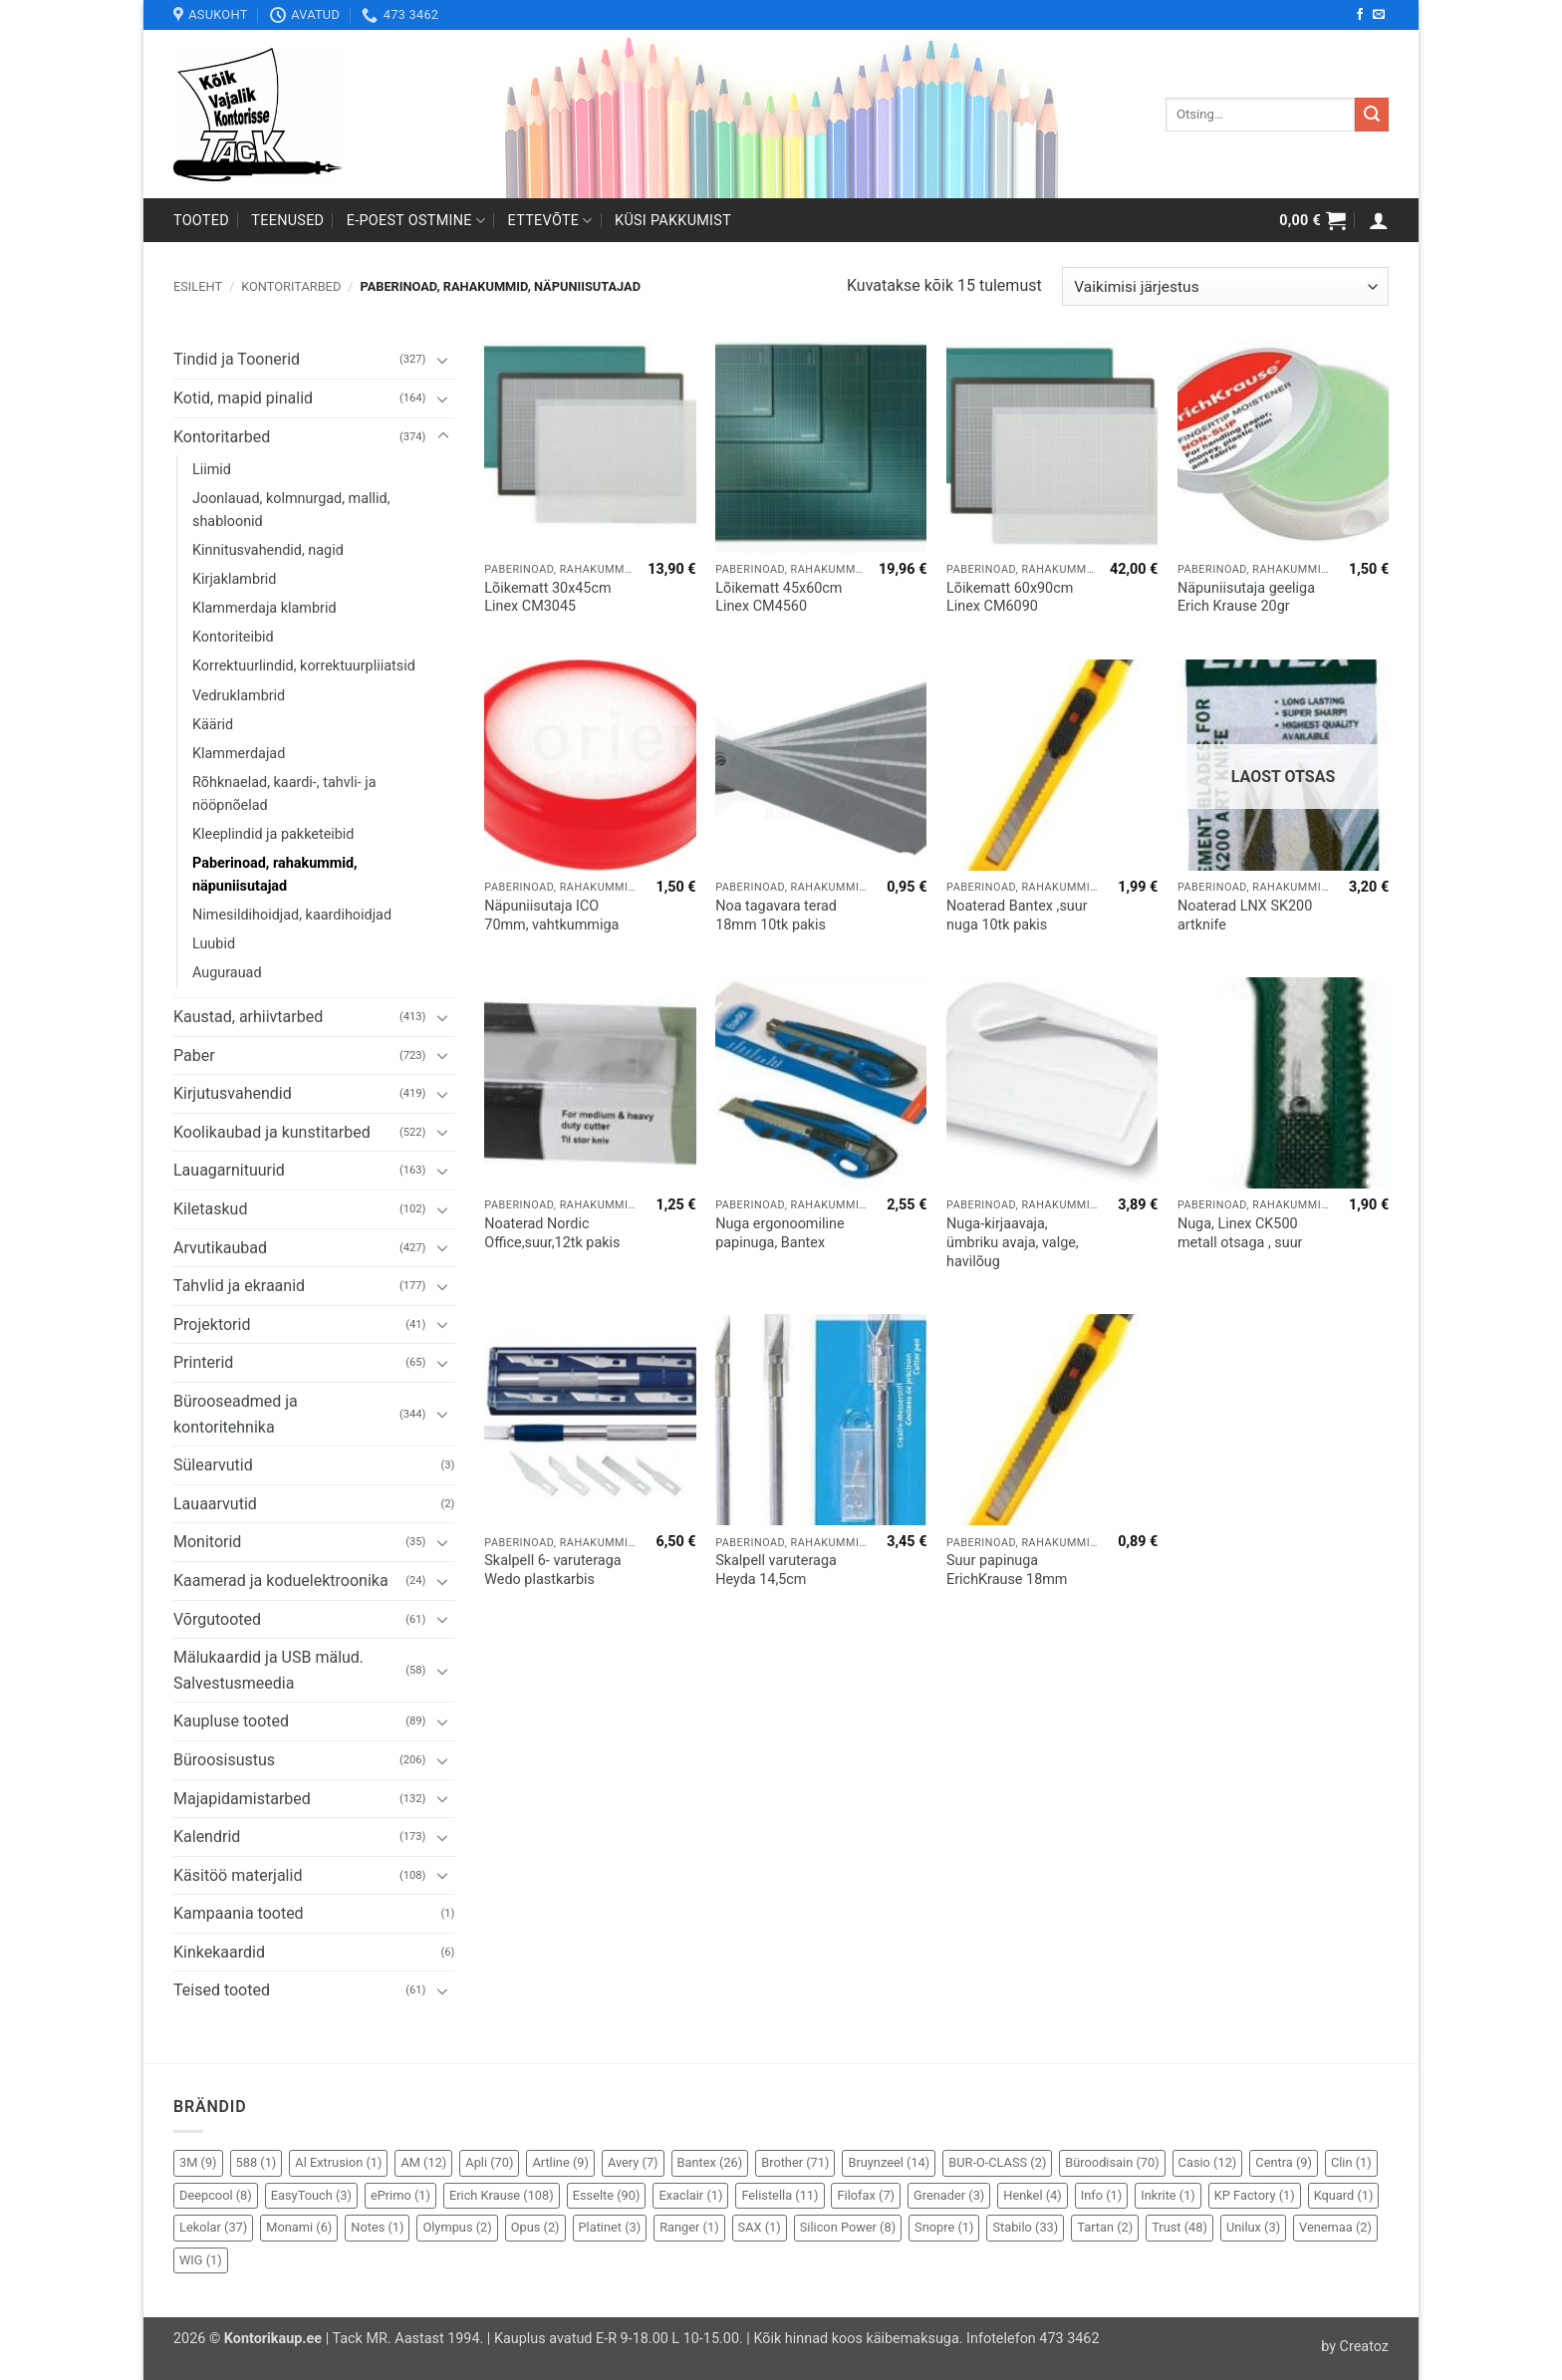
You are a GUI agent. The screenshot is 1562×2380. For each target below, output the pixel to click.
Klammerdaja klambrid (264, 608)
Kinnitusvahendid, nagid (268, 550)
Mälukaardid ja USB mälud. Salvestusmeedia (268, 1670)
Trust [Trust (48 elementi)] (1179, 2227)
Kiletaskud (210, 1208)
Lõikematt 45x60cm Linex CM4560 (778, 598)
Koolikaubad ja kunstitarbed (272, 1132)
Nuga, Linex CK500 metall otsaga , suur (1240, 1233)
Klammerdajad (238, 753)
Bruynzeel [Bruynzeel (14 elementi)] (888, 2162)
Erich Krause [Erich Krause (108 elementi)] (501, 2195)
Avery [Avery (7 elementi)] (633, 2162)
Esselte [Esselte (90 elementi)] (607, 2195)
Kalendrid (206, 1836)
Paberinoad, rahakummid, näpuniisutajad (275, 875)
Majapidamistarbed (242, 1798)
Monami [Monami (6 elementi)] (299, 2227)
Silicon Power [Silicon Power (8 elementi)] (848, 2227)
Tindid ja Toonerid (236, 359)
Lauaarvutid (215, 1503)
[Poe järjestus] (1225, 286)
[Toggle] (443, 360)
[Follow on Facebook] (1360, 15)
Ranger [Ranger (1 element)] (688, 2227)
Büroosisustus (224, 1759)
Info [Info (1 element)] (1102, 2195)
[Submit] (1372, 115)
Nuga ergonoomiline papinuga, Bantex (779, 1233)
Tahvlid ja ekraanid (239, 1285)
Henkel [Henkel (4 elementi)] (1032, 2195)
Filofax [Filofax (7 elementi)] (866, 2195)
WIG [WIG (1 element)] (200, 2259)
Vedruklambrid (238, 695)
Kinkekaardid (219, 1952)
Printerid (203, 1362)
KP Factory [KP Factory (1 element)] (1254, 2195)
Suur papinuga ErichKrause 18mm (1006, 1570)
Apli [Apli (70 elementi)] (489, 2162)
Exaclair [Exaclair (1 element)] (690, 2195)
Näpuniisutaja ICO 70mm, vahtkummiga (551, 915)
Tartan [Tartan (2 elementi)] (1105, 2227)
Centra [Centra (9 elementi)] (1283, 2162)
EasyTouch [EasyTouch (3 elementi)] (311, 2195)
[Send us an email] (1379, 15)
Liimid (211, 469)
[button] (1312, 220)
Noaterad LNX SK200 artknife (1244, 915)
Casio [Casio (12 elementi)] (1207, 2162)
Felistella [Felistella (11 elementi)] (779, 2195)
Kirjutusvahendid (232, 1093)
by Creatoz (1355, 2346)
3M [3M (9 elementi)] (198, 2162)
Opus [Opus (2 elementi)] (535, 2227)
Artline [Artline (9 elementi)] (560, 2162)
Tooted (201, 220)
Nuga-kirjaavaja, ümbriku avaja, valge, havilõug (1012, 1242)
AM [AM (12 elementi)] (423, 2162)
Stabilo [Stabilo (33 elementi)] (1025, 2227)
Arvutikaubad (220, 1247)
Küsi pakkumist (673, 220)
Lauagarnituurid (229, 1170)
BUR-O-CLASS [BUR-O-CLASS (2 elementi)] (997, 2162)
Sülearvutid (213, 1464)
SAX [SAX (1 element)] (759, 2227)
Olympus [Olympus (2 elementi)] (456, 2227)
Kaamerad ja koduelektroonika (281, 1580)
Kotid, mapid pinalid (243, 398)
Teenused (287, 220)
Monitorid (207, 1541)
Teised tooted (221, 1990)
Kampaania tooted (238, 1913)
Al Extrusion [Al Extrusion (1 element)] (338, 2162)
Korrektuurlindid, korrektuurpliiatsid (303, 666)
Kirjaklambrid (234, 579)
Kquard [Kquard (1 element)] (1344, 2195)
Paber (194, 1055)
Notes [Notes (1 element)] (377, 2227)
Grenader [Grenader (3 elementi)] (948, 2195)
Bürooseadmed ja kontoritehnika (235, 1414)
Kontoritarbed (291, 286)
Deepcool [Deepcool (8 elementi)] (215, 2195)
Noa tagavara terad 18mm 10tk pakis (776, 915)
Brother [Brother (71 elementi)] (795, 2162)
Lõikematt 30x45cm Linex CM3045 (547, 598)
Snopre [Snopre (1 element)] (943, 2227)
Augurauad (227, 972)
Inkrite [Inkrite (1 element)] (1168, 2195)
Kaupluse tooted (231, 1721)
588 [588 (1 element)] (256, 2162)
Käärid (212, 724)
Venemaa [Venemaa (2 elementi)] (1335, 2227)
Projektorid (211, 1324)
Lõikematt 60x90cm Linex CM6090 (1009, 598)
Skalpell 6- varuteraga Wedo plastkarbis (552, 1570)
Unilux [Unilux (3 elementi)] (1253, 2227)
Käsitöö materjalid (237, 1875)
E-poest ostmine (416, 220)
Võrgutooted (217, 1619)
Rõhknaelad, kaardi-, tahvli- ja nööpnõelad (284, 794)
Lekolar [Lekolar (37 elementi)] (213, 2227)
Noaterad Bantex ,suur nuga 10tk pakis (1017, 915)
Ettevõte (550, 220)
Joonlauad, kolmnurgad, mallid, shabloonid (291, 510)
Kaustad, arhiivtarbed (248, 1016)
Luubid (213, 943)
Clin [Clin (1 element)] (1351, 2162)
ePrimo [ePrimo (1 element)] (400, 2195)
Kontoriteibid (233, 637)
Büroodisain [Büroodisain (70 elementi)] (1112, 2162)
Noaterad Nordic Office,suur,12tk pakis (552, 1233)
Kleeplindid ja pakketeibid (273, 834)
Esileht (197, 286)
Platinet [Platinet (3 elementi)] (610, 2227)
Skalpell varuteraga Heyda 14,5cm (776, 1570)
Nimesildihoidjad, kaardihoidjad (291, 915)
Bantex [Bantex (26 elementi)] (710, 2162)
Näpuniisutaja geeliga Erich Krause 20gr (1246, 598)
